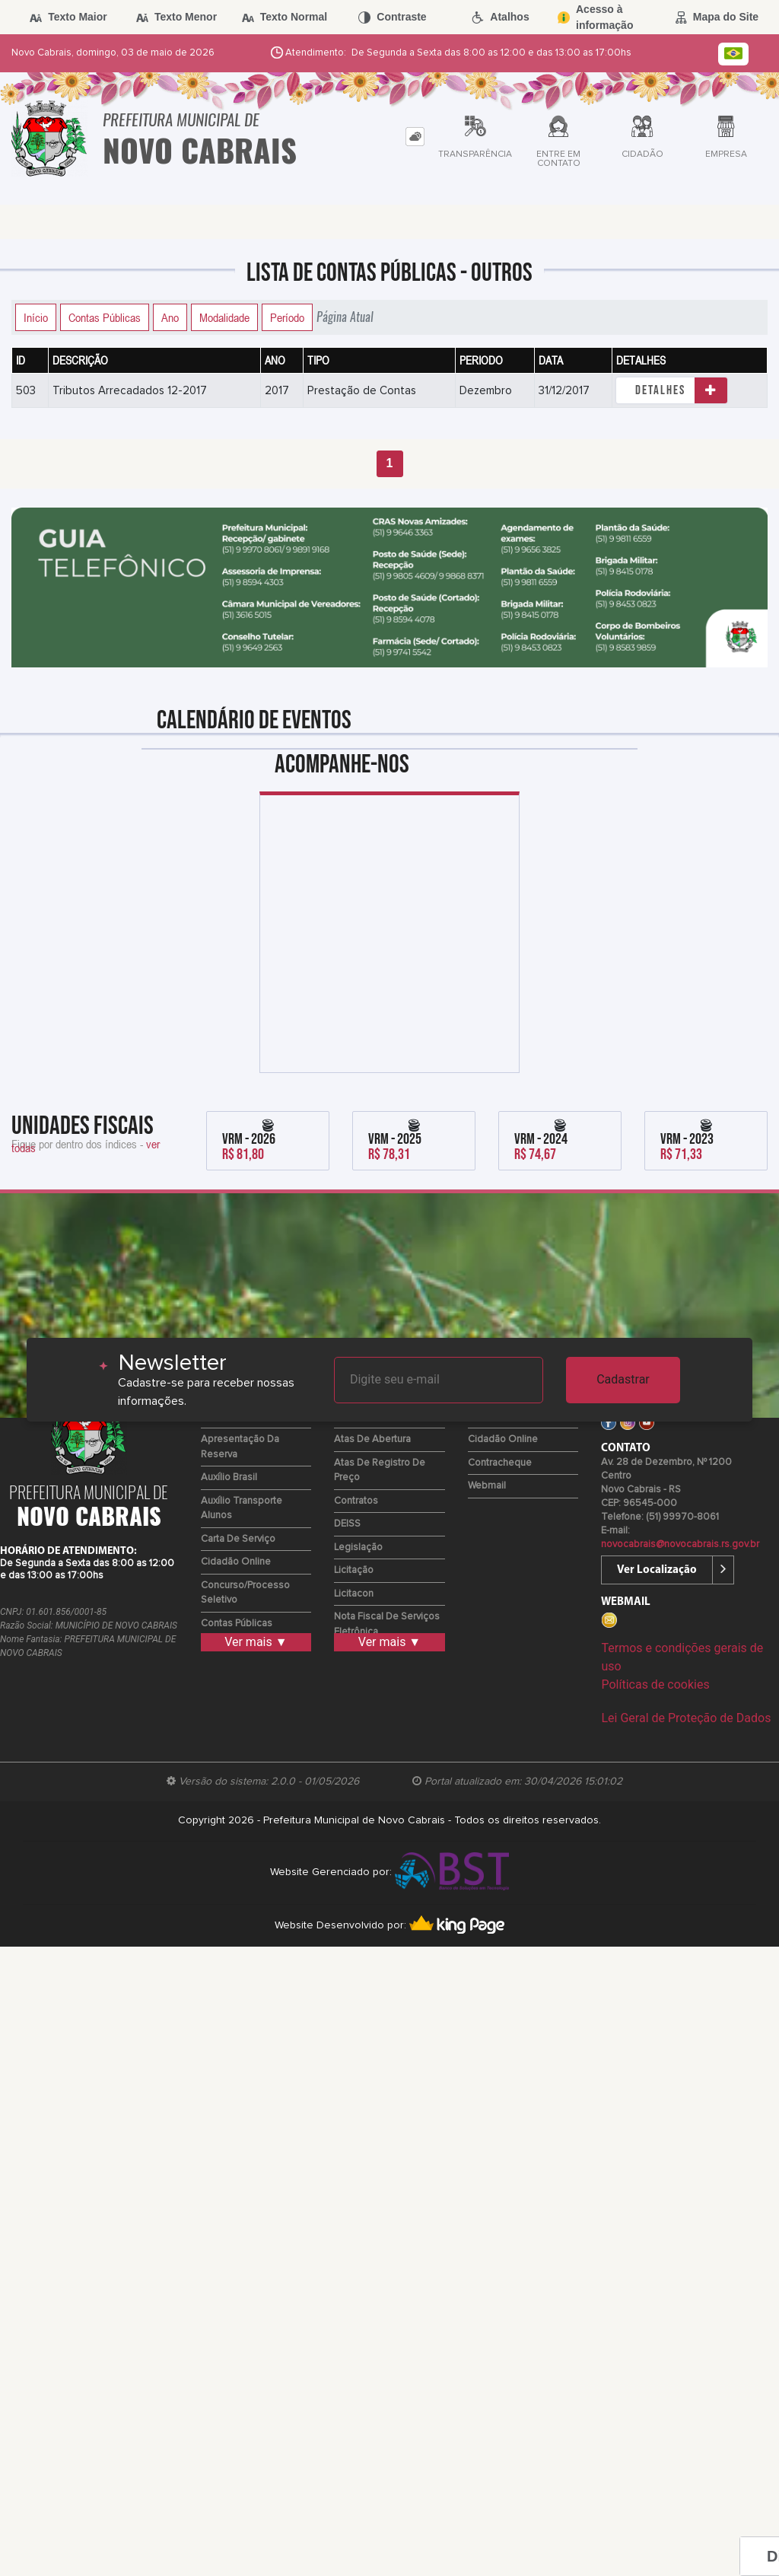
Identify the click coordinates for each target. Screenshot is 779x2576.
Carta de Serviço (238, 1539)
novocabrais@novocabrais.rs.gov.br (680, 1544)
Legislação (358, 1547)
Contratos (356, 1501)
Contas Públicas (104, 317)
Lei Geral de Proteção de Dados (686, 1718)
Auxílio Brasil (229, 1477)
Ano (170, 317)
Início (36, 317)
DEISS (347, 1524)
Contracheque (500, 1463)
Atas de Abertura (372, 1439)
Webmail (487, 1486)
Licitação (354, 1570)
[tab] (414, 136)
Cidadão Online (236, 1562)
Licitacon (354, 1594)
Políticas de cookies (655, 1684)
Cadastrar (623, 1379)
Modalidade (224, 317)
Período (287, 317)
